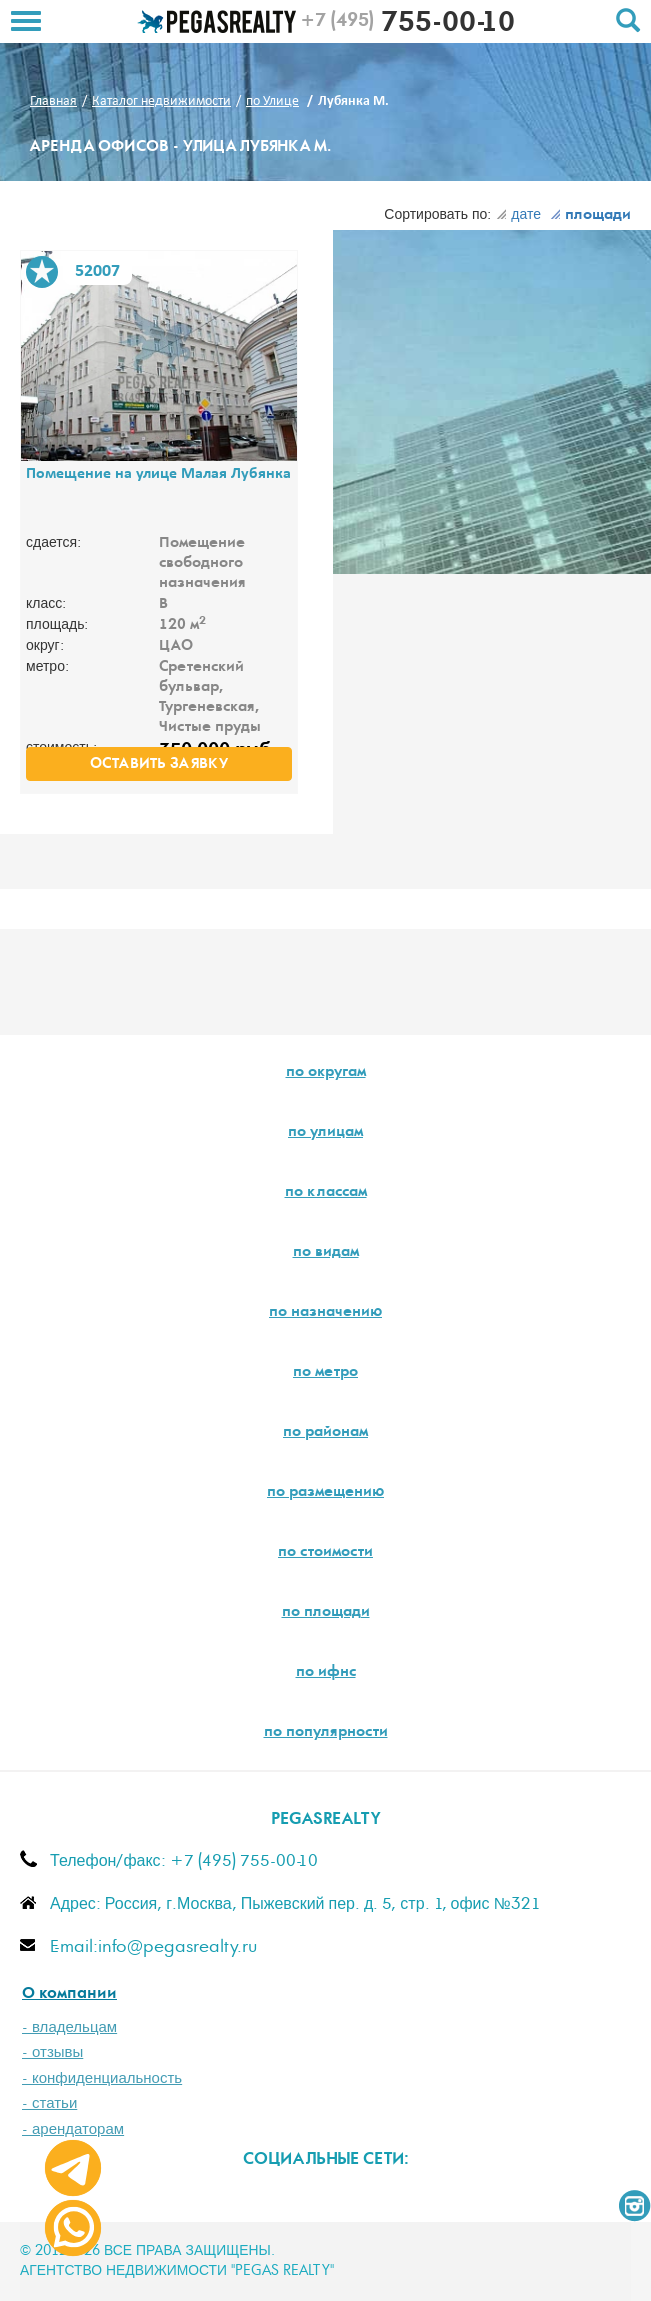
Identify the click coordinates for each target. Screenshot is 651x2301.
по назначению (325, 1313)
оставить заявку (159, 765)
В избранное (42, 272)
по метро (325, 1373)
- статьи (49, 2103)
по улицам (325, 1133)
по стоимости (325, 1553)
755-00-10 (407, 25)
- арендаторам (73, 2129)
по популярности (326, 1733)
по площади (326, 1613)
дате (518, 215)
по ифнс (326, 1673)
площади (590, 216)
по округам (326, 1073)
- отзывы (52, 2052)
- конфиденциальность (102, 2078)
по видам (326, 1253)
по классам (326, 1193)
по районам (325, 1433)
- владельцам (69, 2027)
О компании (69, 1994)
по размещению (325, 1493)
